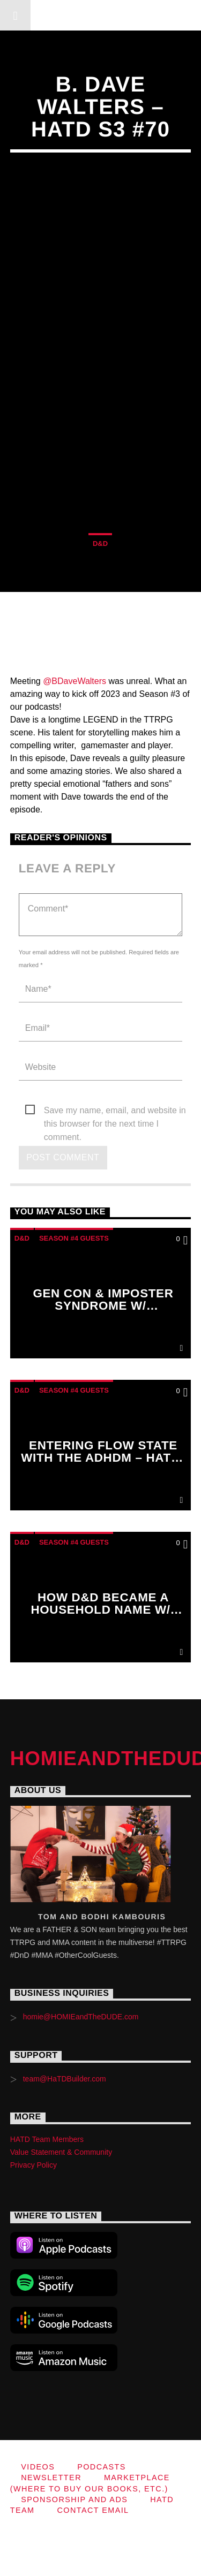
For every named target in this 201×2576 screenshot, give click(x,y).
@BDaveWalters (74, 681)
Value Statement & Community (61, 2152)
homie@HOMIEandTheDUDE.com (81, 2016)
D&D (100, 543)
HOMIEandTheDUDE (100, 15)
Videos (38, 2467)
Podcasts (101, 2467)
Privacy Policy (33, 2165)
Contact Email (93, 2510)
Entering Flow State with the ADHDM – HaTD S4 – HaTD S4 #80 (100, 1458)
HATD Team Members (47, 2139)
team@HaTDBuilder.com (64, 2079)
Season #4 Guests (74, 1238)
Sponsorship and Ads (74, 2499)
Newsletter (51, 2477)
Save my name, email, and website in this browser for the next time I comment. (115, 1111)
